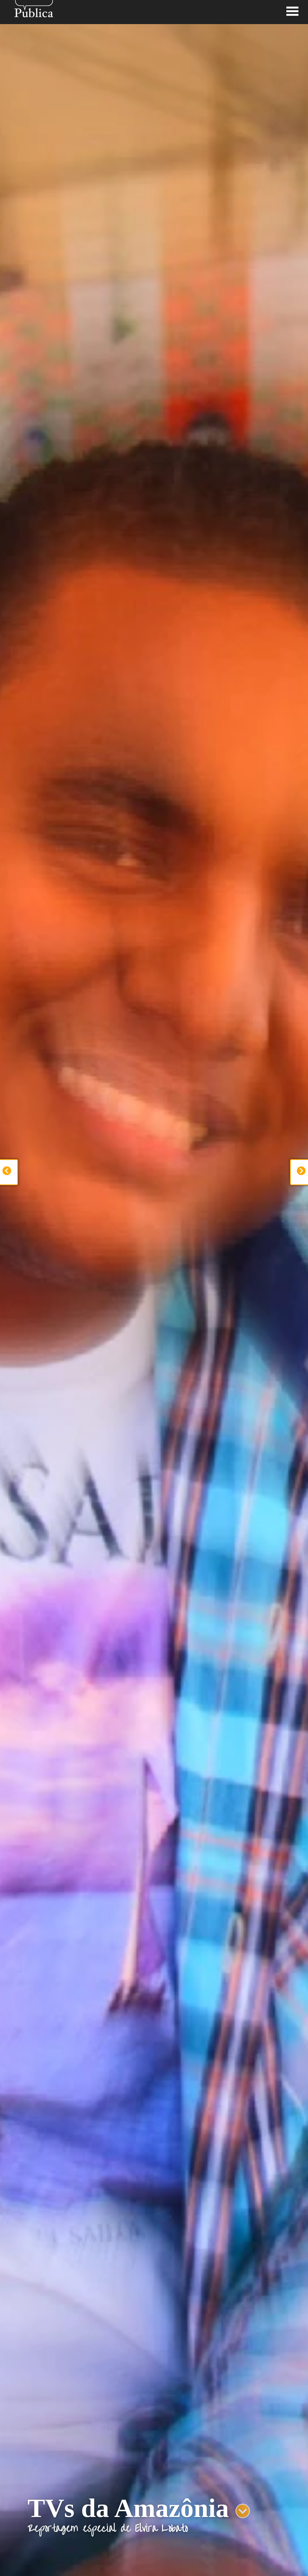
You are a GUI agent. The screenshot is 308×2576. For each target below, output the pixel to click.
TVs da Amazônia (128, 2508)
